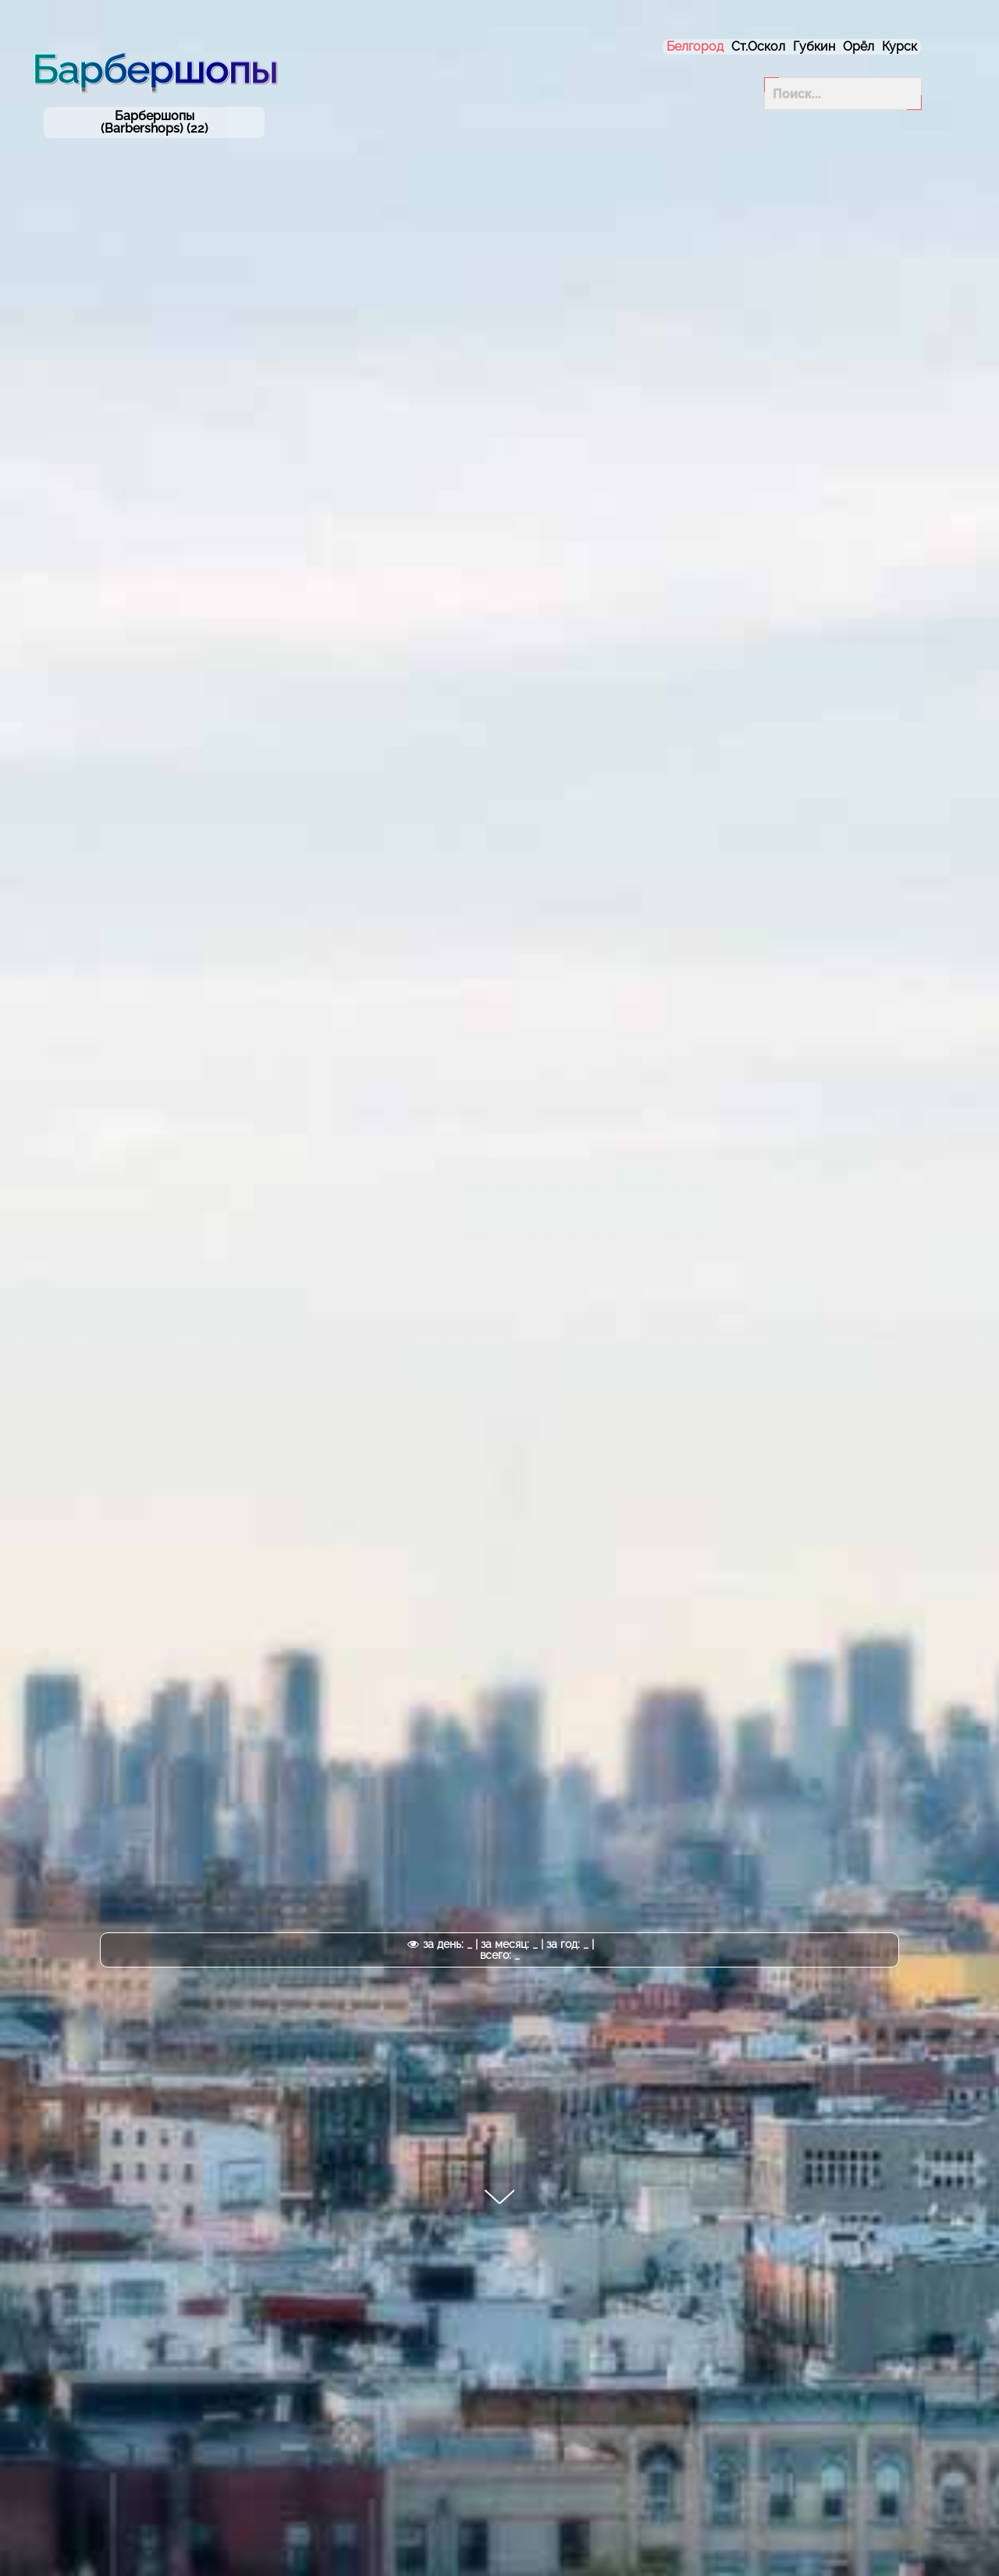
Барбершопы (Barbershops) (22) (154, 122)
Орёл (858, 46)
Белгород (695, 46)
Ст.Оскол (758, 46)
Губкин (814, 46)
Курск (899, 46)
